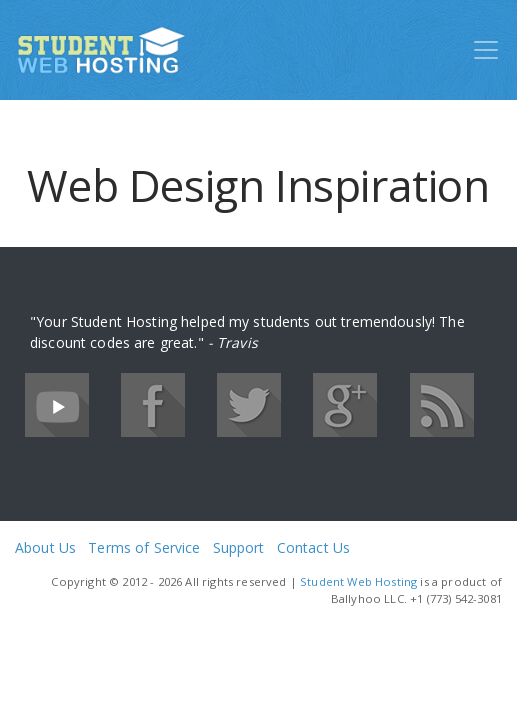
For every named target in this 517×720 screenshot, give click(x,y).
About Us (45, 547)
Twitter (249, 405)
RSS (442, 405)
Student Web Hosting (358, 581)
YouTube (57, 405)
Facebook (153, 405)
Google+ (345, 405)
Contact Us (313, 547)
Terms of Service (144, 547)
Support (239, 547)
